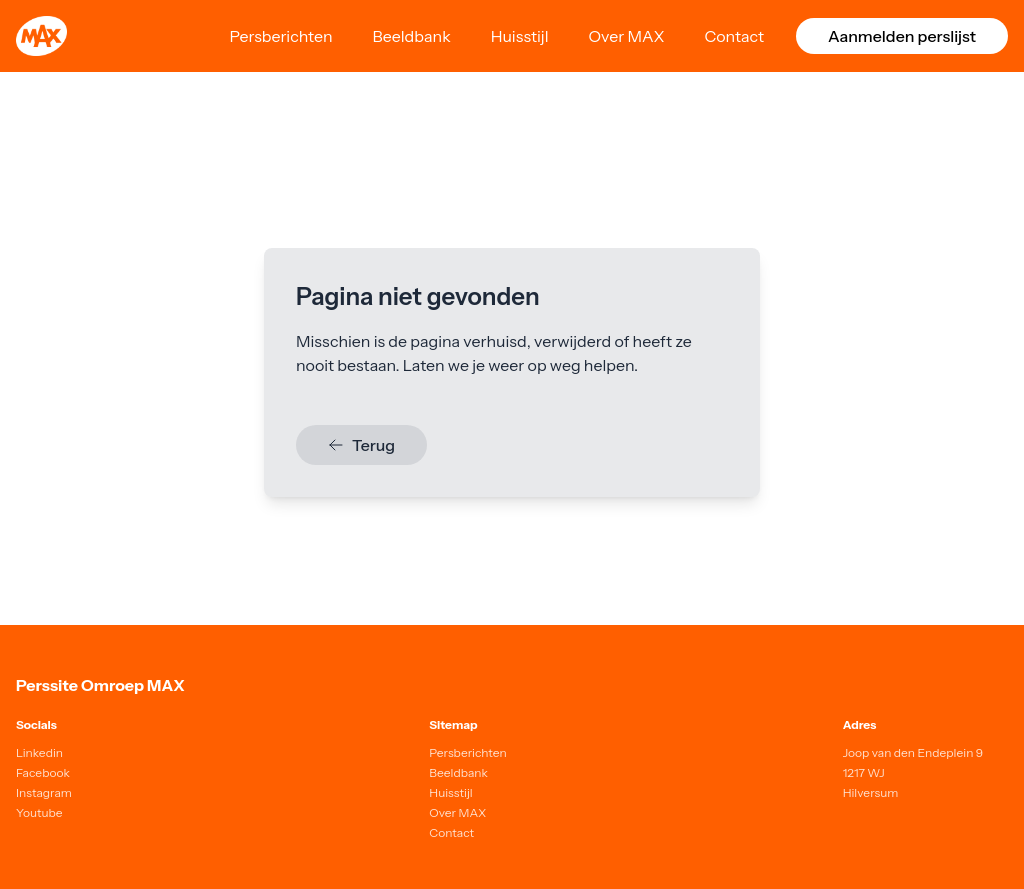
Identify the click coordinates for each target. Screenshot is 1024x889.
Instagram (44, 792)
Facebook (43, 772)
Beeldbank (412, 36)
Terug (361, 445)
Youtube (39, 812)
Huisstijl (520, 36)
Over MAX (627, 36)
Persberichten (280, 36)
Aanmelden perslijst (902, 36)
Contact (734, 36)
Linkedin (39, 752)
